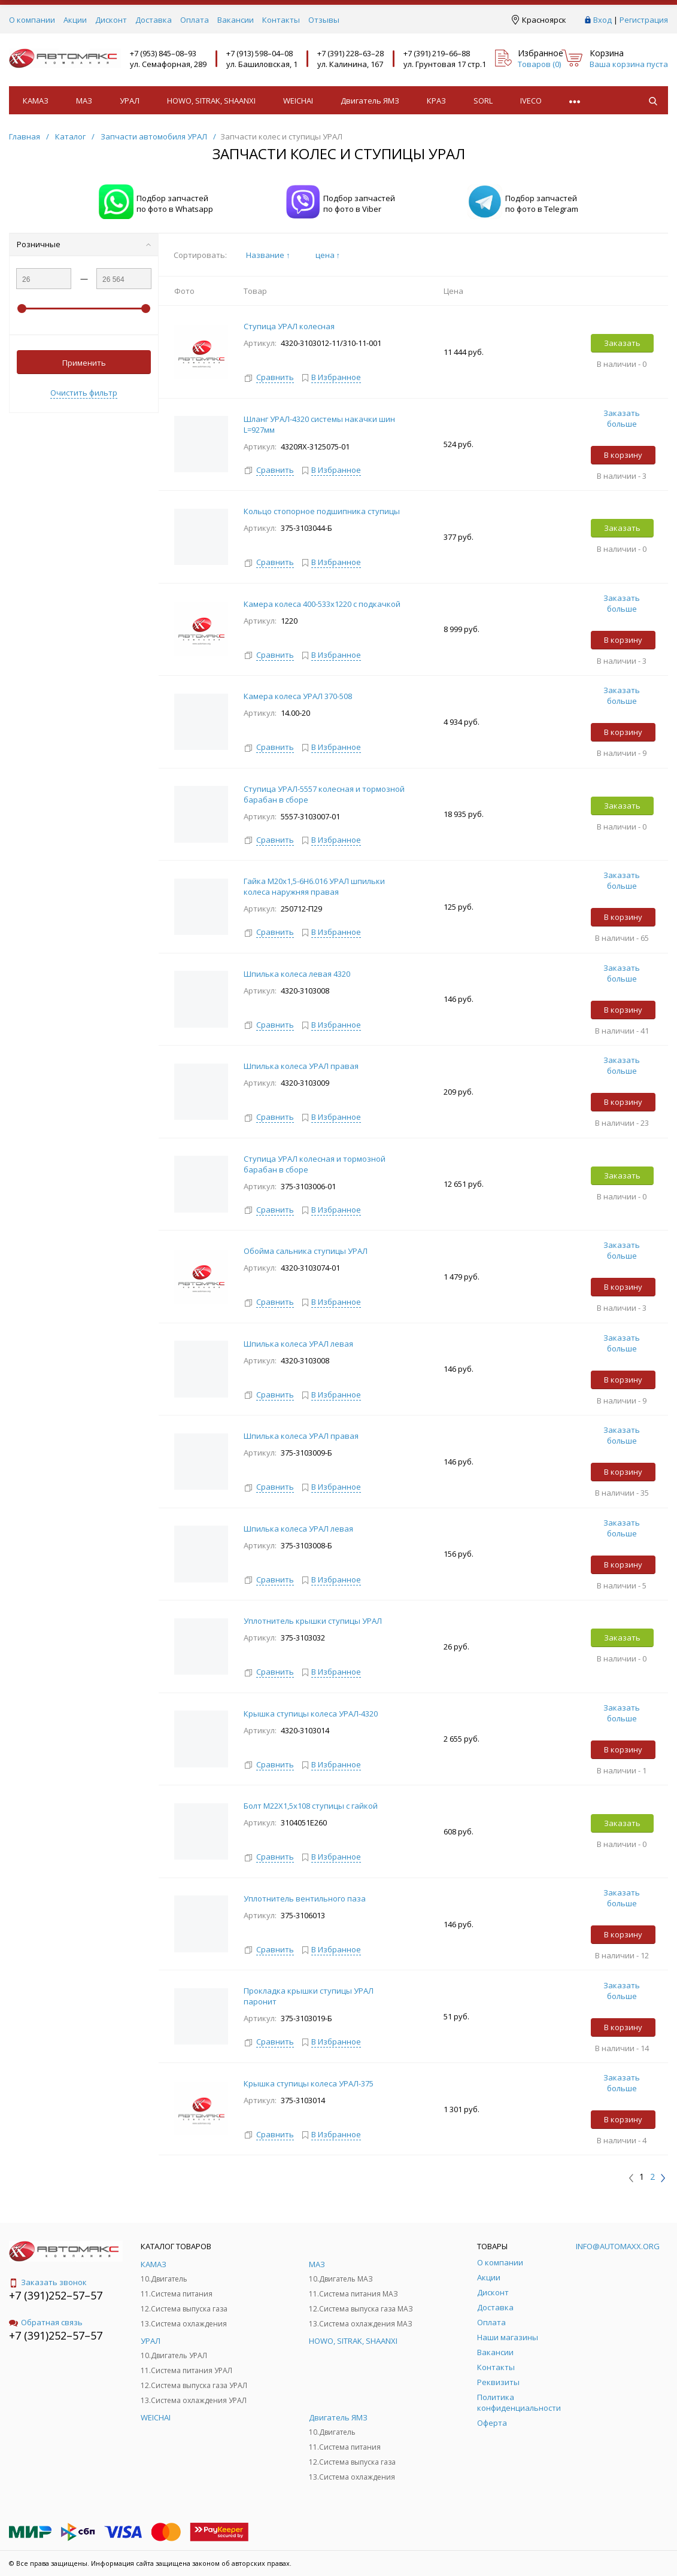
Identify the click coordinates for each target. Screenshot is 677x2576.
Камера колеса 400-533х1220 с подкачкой (322, 604)
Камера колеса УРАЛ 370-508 (298, 696)
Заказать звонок (48, 2282)
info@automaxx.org (618, 2246)
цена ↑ (328, 255)
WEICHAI (298, 100)
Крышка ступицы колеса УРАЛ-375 (309, 2083)
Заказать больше (621, 418)
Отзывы (323, 19)
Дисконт (111, 19)
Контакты (281, 19)
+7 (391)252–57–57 (55, 2295)
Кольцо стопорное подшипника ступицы (322, 511)
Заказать (622, 343)
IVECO (531, 100)
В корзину (623, 454)
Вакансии (235, 19)
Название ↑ (268, 255)
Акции (75, 19)
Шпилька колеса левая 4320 (297, 973)
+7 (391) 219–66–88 (436, 53)
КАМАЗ (35, 100)
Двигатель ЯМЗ (370, 100)
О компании (32, 19)
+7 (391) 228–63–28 (350, 53)
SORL (483, 100)
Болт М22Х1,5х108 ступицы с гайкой (312, 1805)
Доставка (153, 19)
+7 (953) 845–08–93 (163, 53)
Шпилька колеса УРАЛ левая (298, 1343)
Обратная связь (46, 2322)
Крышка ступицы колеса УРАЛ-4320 (311, 1713)
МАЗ (84, 100)
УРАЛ (129, 100)
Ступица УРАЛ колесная (290, 326)
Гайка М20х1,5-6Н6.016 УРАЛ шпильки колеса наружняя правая (314, 886)
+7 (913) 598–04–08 (259, 53)
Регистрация (644, 19)
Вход (602, 19)
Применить (84, 362)
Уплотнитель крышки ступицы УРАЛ (313, 1620)
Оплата (194, 19)
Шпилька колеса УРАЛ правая (301, 1066)
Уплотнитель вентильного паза (306, 1898)
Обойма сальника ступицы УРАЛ (306, 1251)
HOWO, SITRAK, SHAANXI (211, 100)
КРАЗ (436, 100)
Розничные (84, 244)
